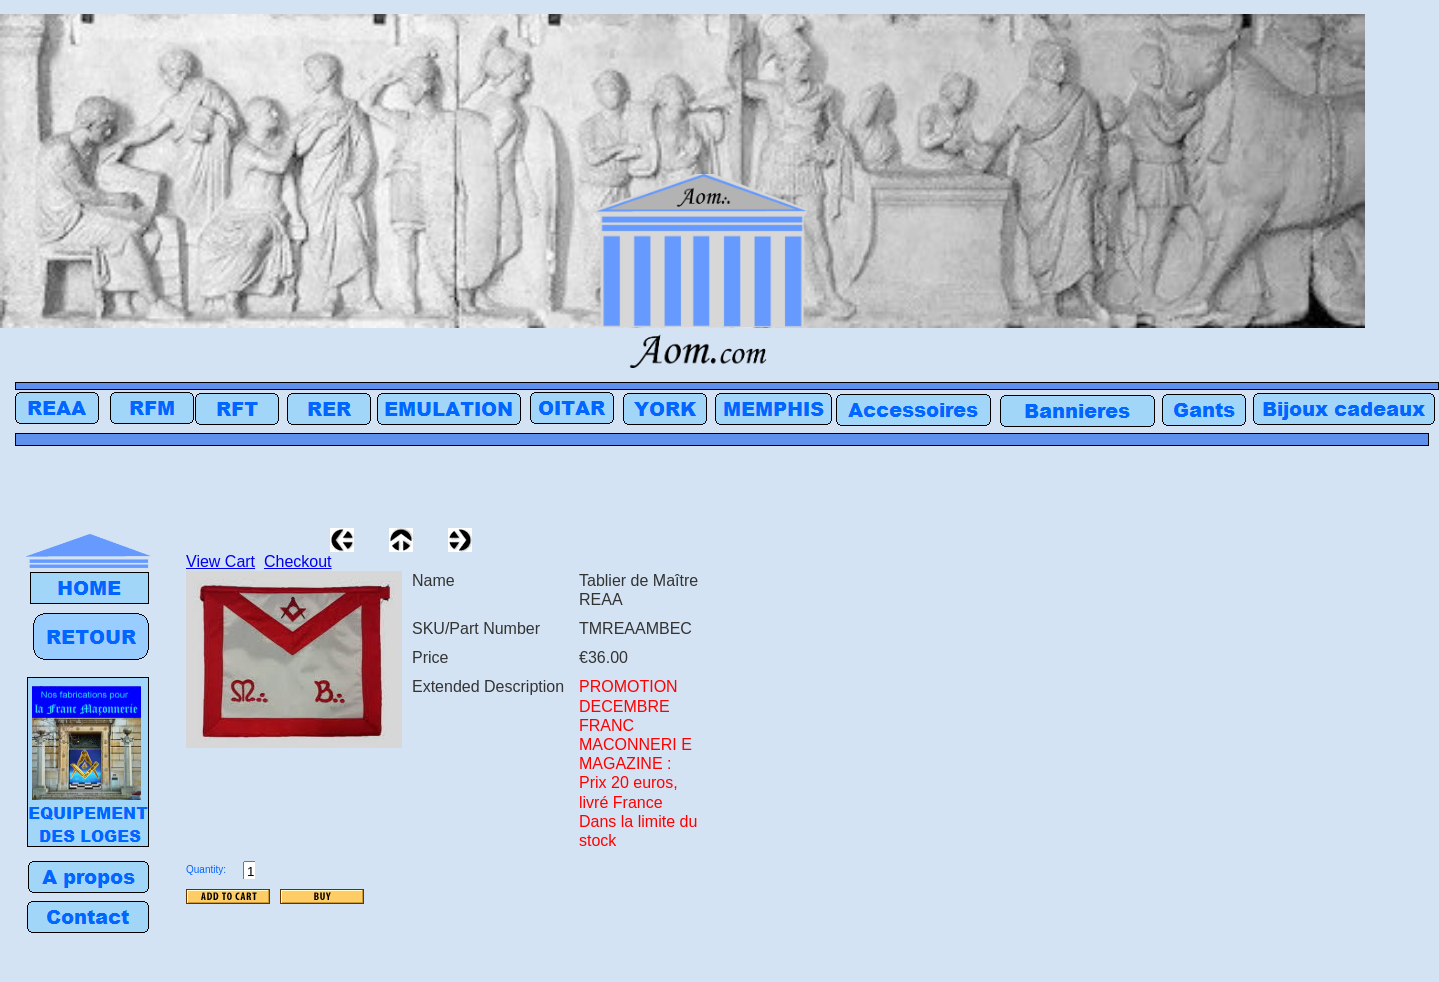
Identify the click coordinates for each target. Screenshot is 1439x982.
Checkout (298, 561)
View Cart (220, 561)
